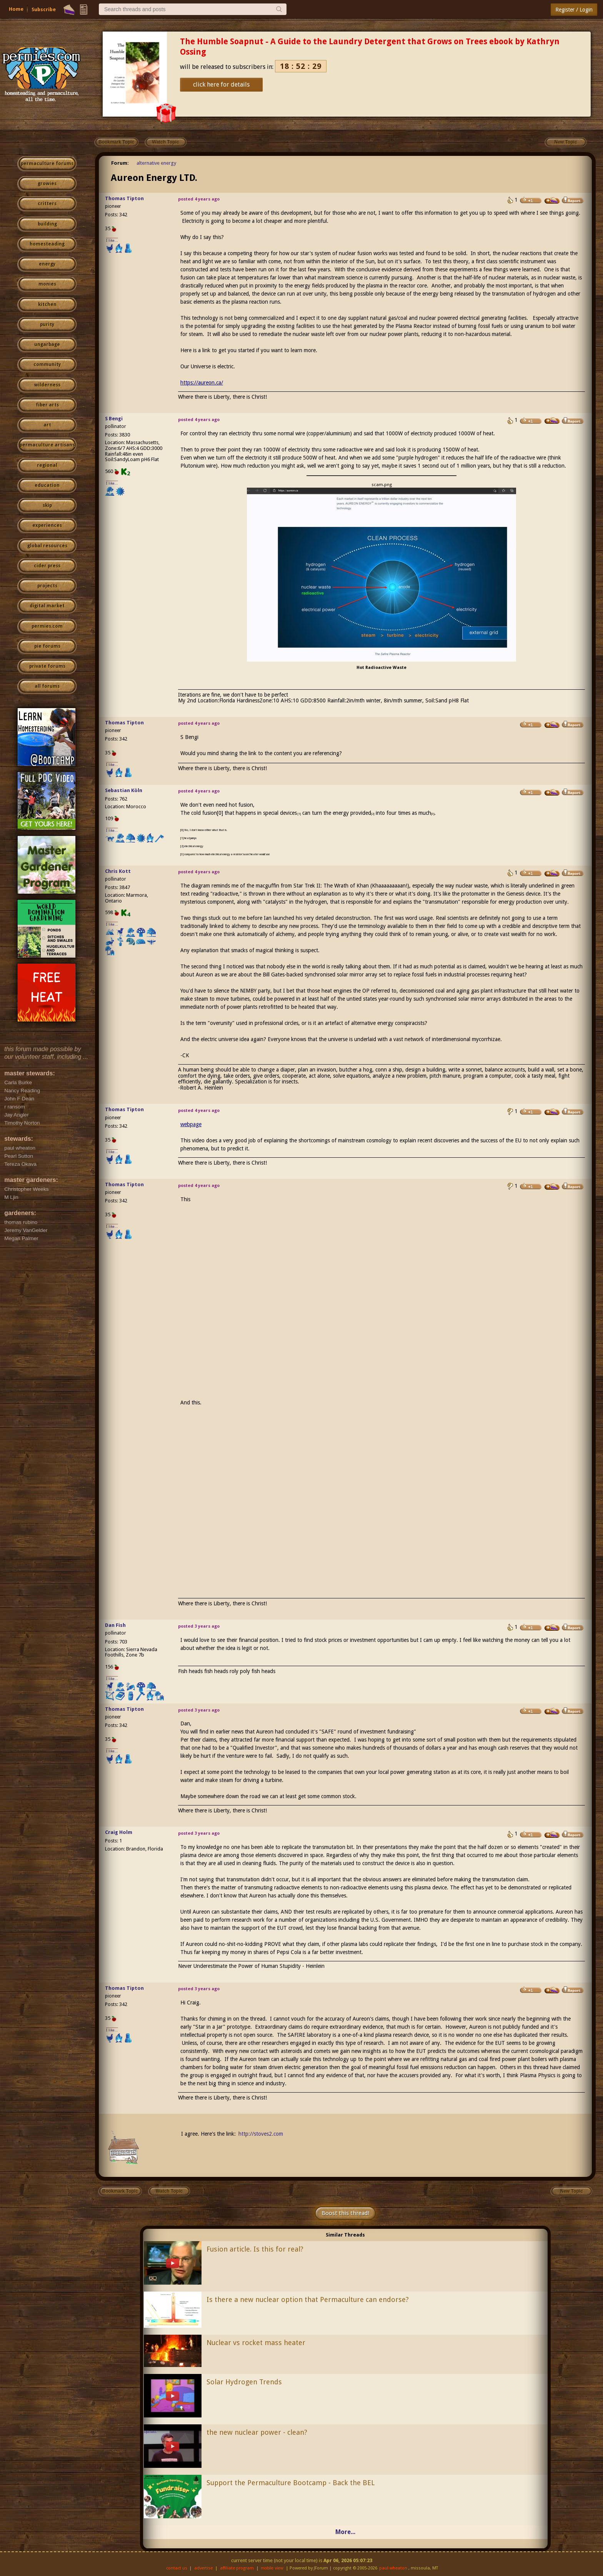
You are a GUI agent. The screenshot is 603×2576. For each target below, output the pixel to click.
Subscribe (44, 9)
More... (345, 2532)
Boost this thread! (345, 2213)
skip (47, 505)
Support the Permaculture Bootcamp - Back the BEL (291, 2483)
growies (47, 183)
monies (47, 284)
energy (47, 264)
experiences (47, 525)
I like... (112, 240)
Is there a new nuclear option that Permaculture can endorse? (308, 2299)
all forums (47, 686)
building (47, 224)
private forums (47, 666)
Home (16, 9)
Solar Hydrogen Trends (244, 2382)
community (47, 364)
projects (47, 585)
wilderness (47, 385)
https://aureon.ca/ (201, 382)
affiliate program (237, 2568)
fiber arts (47, 405)
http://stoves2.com (260, 2134)
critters (47, 203)
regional (47, 465)
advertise (203, 2568)
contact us (176, 2568)
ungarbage (47, 344)
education (47, 485)
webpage (191, 1124)
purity (47, 324)
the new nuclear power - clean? (257, 2432)
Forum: (120, 163)
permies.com (47, 626)
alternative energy (156, 163)
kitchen (47, 304)
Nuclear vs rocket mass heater (256, 2343)
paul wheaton (393, 2568)
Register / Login (574, 10)
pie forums (47, 646)
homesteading (47, 244)
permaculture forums (47, 163)
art (47, 425)
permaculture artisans (47, 445)
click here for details (221, 84)
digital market (47, 605)
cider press (47, 565)
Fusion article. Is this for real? (255, 2249)
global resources (47, 545)
